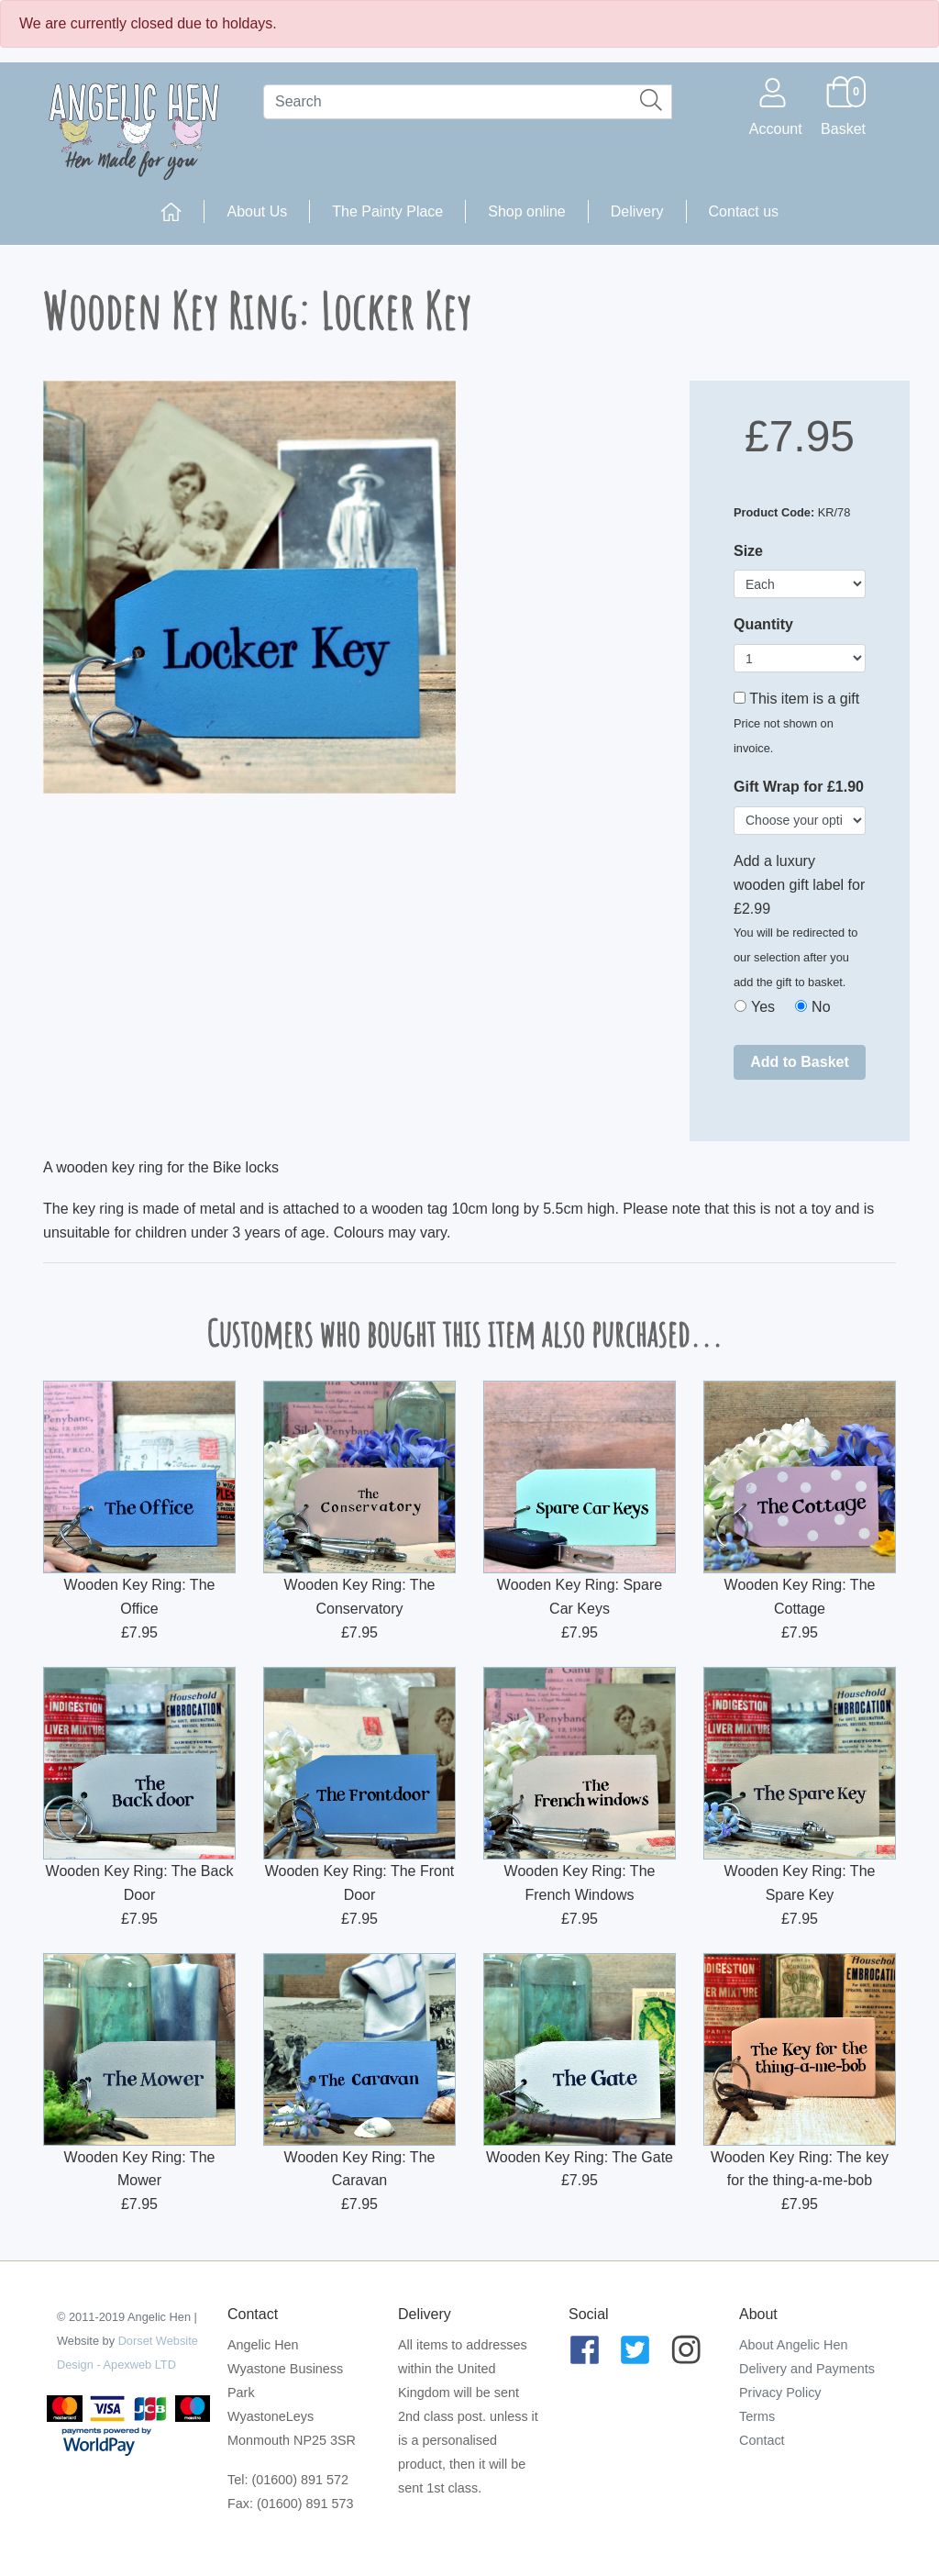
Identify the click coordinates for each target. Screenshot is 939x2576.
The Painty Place (387, 211)
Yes (763, 1007)
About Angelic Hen (793, 2344)
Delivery (637, 211)
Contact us (744, 211)
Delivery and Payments (807, 2368)
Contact (762, 2440)
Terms (757, 2416)
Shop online (527, 211)
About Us (256, 211)
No (821, 1007)
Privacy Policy (780, 2392)
